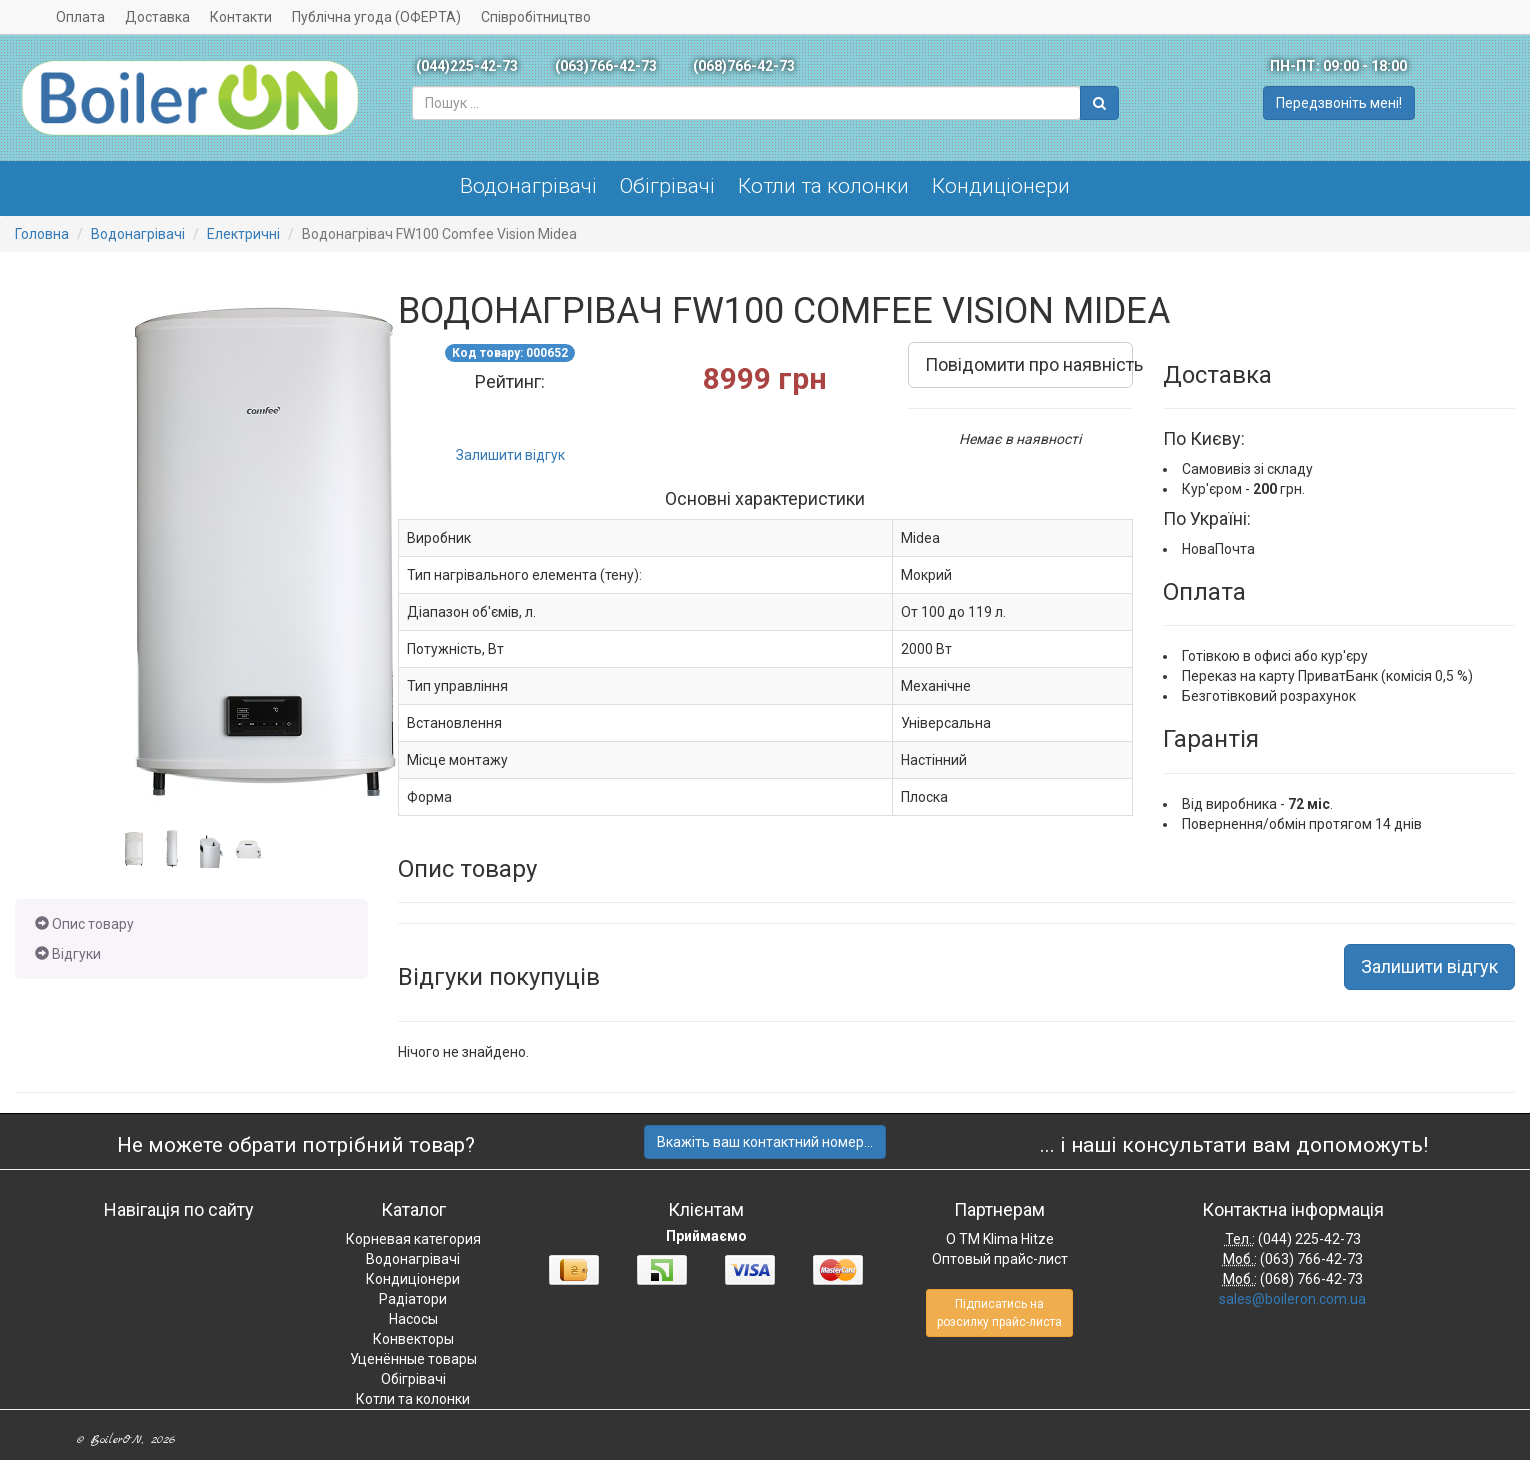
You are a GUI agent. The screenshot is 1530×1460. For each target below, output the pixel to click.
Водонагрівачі (528, 186)
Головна (42, 234)
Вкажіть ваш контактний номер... (765, 1142)
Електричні (243, 234)
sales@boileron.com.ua (1292, 1299)
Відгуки (68, 954)
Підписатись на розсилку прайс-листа (999, 1313)
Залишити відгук (510, 455)
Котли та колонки (823, 186)
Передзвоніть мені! (1339, 103)
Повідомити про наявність (1029, 364)
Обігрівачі (667, 186)
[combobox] (746, 103)
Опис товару (84, 924)
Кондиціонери (1001, 186)
